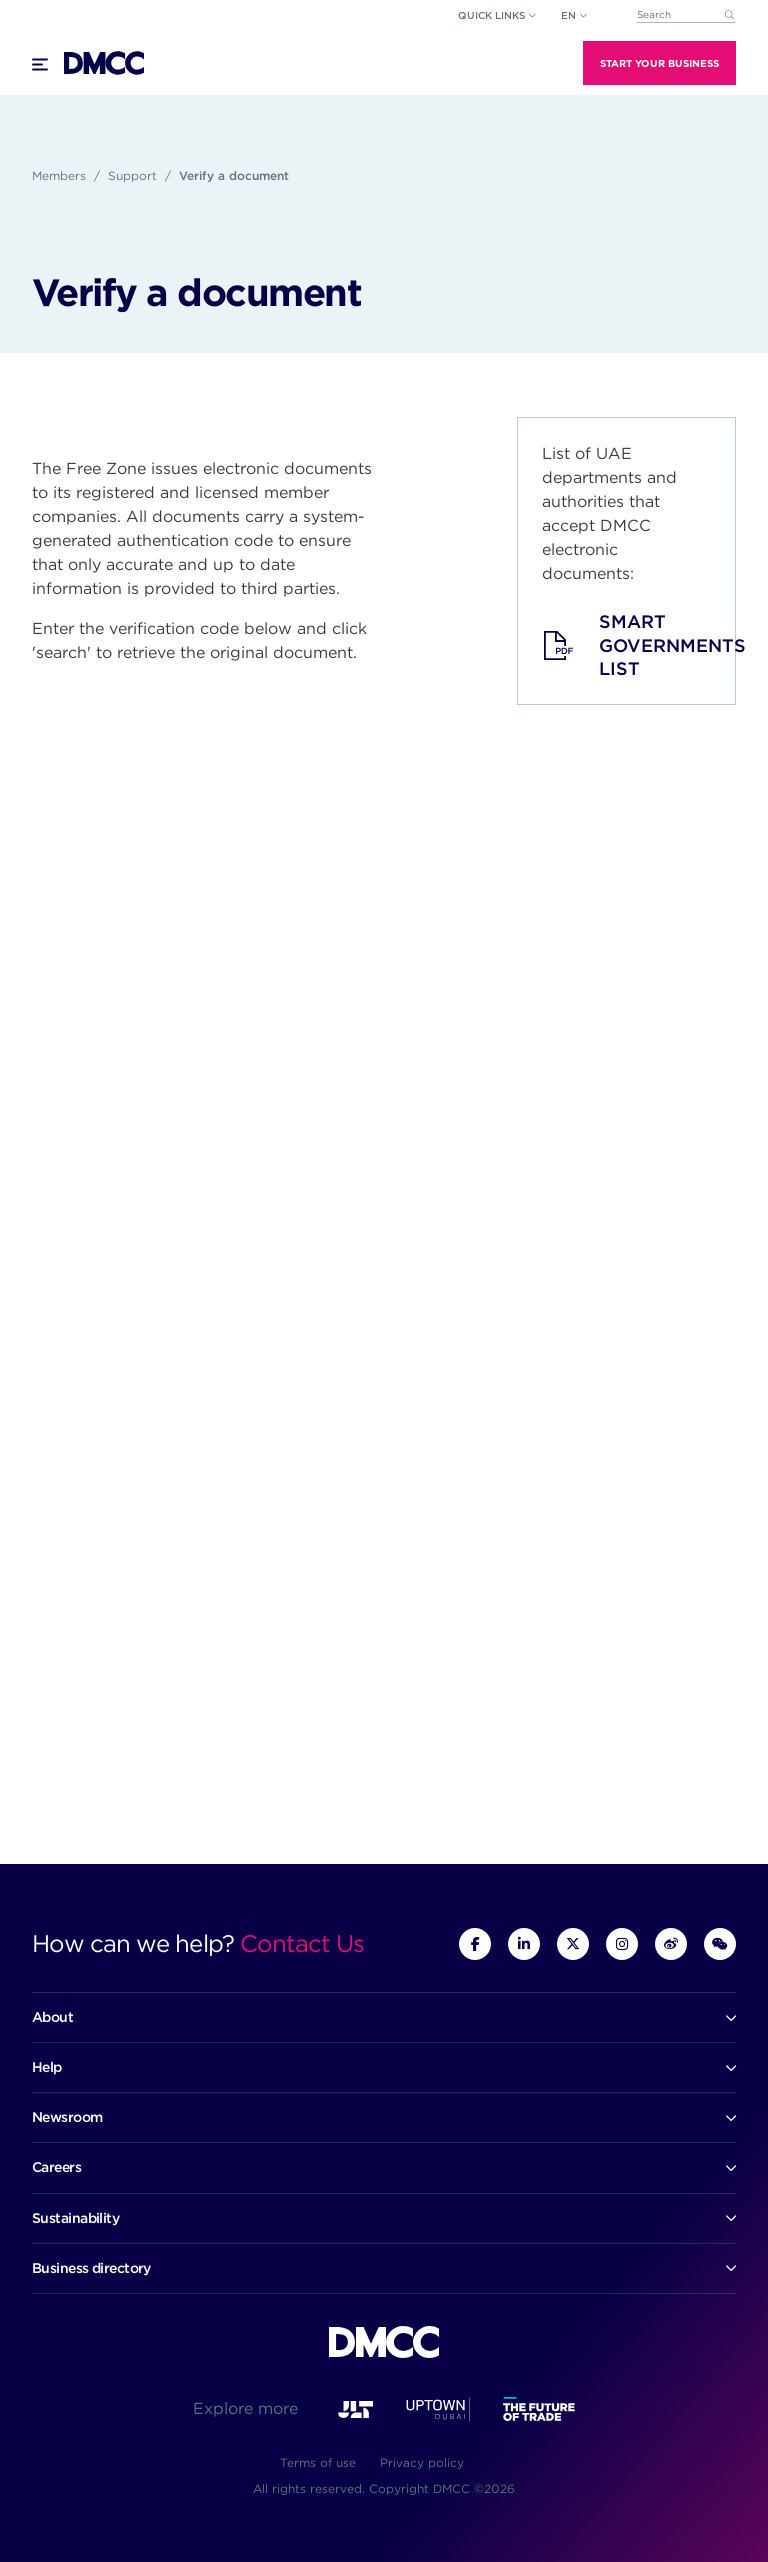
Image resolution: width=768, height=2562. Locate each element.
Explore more (245, 2408)
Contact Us (302, 1943)
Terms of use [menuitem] (318, 2462)
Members (59, 175)
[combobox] (686, 15)
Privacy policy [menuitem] (422, 2462)
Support (132, 175)
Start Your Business (659, 63)
